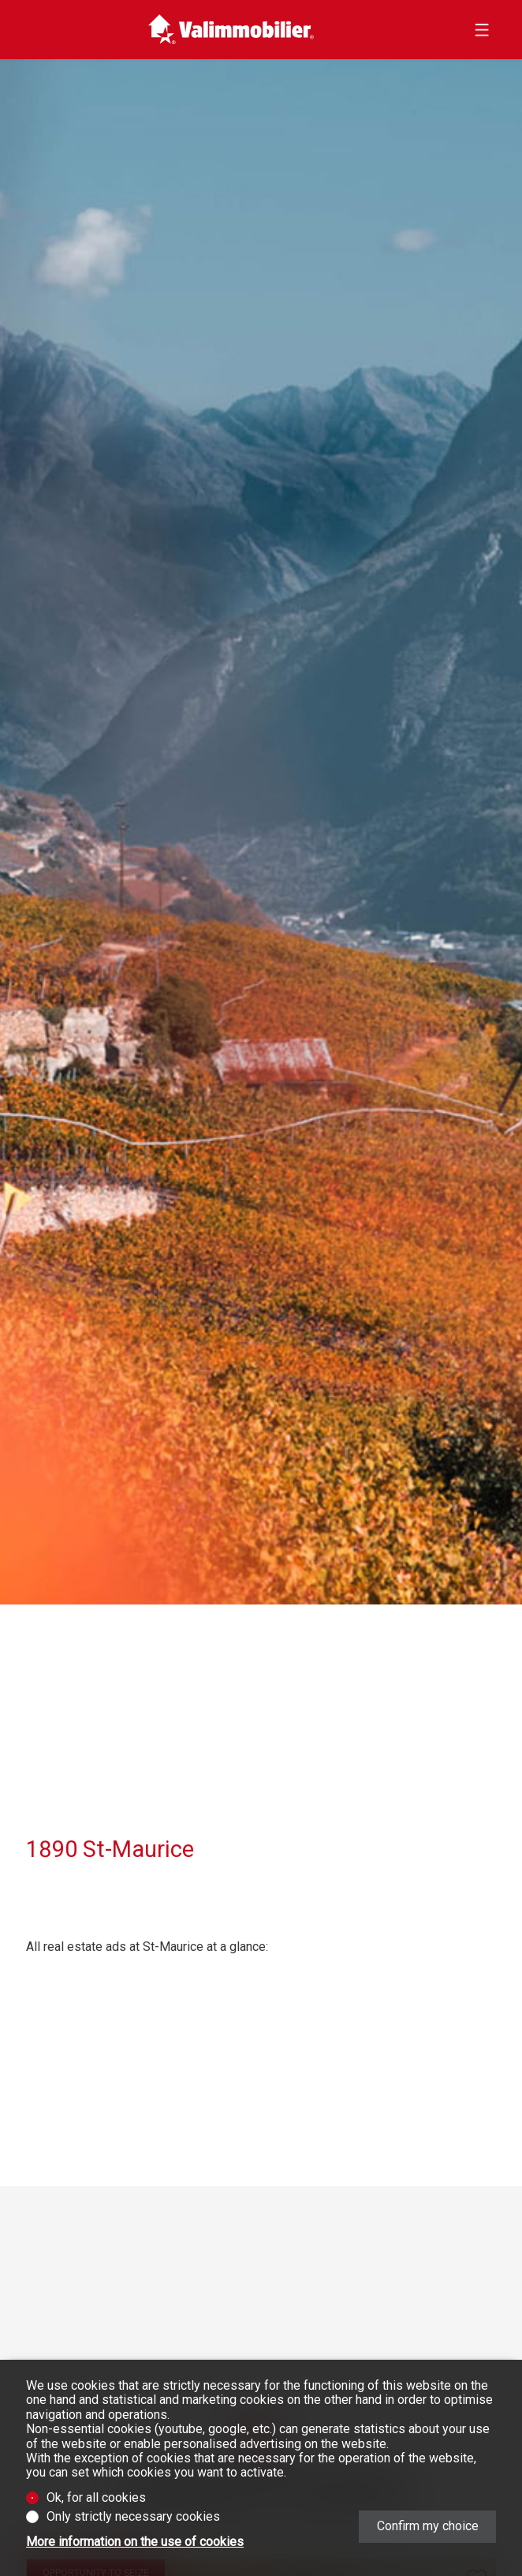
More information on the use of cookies (135, 2542)
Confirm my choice (428, 2525)
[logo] (231, 29)
